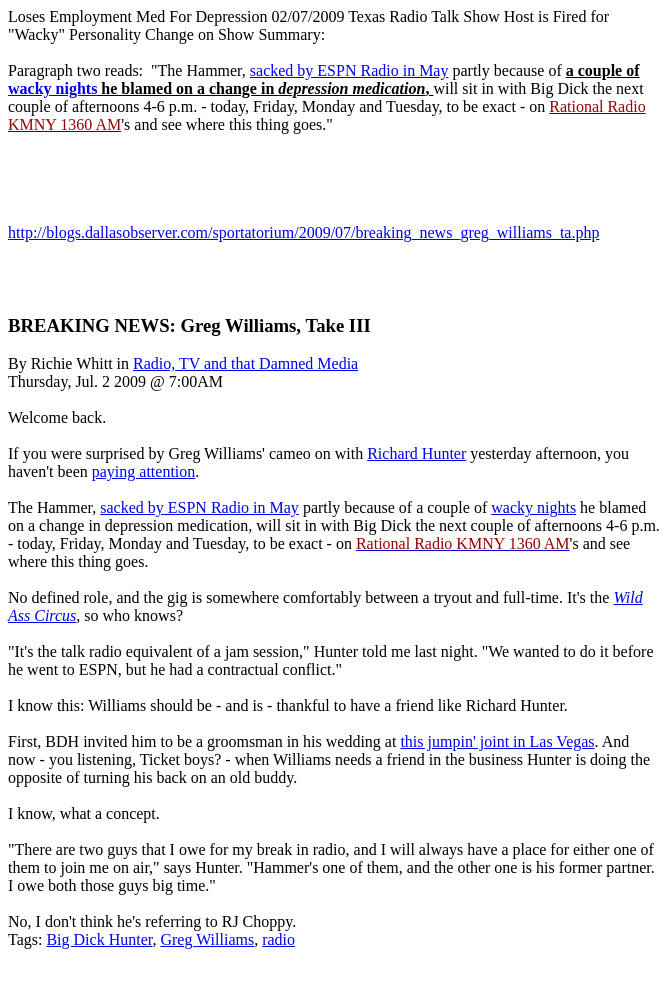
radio (278, 939)
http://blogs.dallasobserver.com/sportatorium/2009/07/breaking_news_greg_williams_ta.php (303, 232)
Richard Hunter (416, 453)
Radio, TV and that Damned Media (245, 363)
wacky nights (52, 88)
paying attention (144, 471)
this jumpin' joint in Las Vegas (497, 741)
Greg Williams (207, 939)
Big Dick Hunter (99, 939)
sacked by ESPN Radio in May (349, 70)
